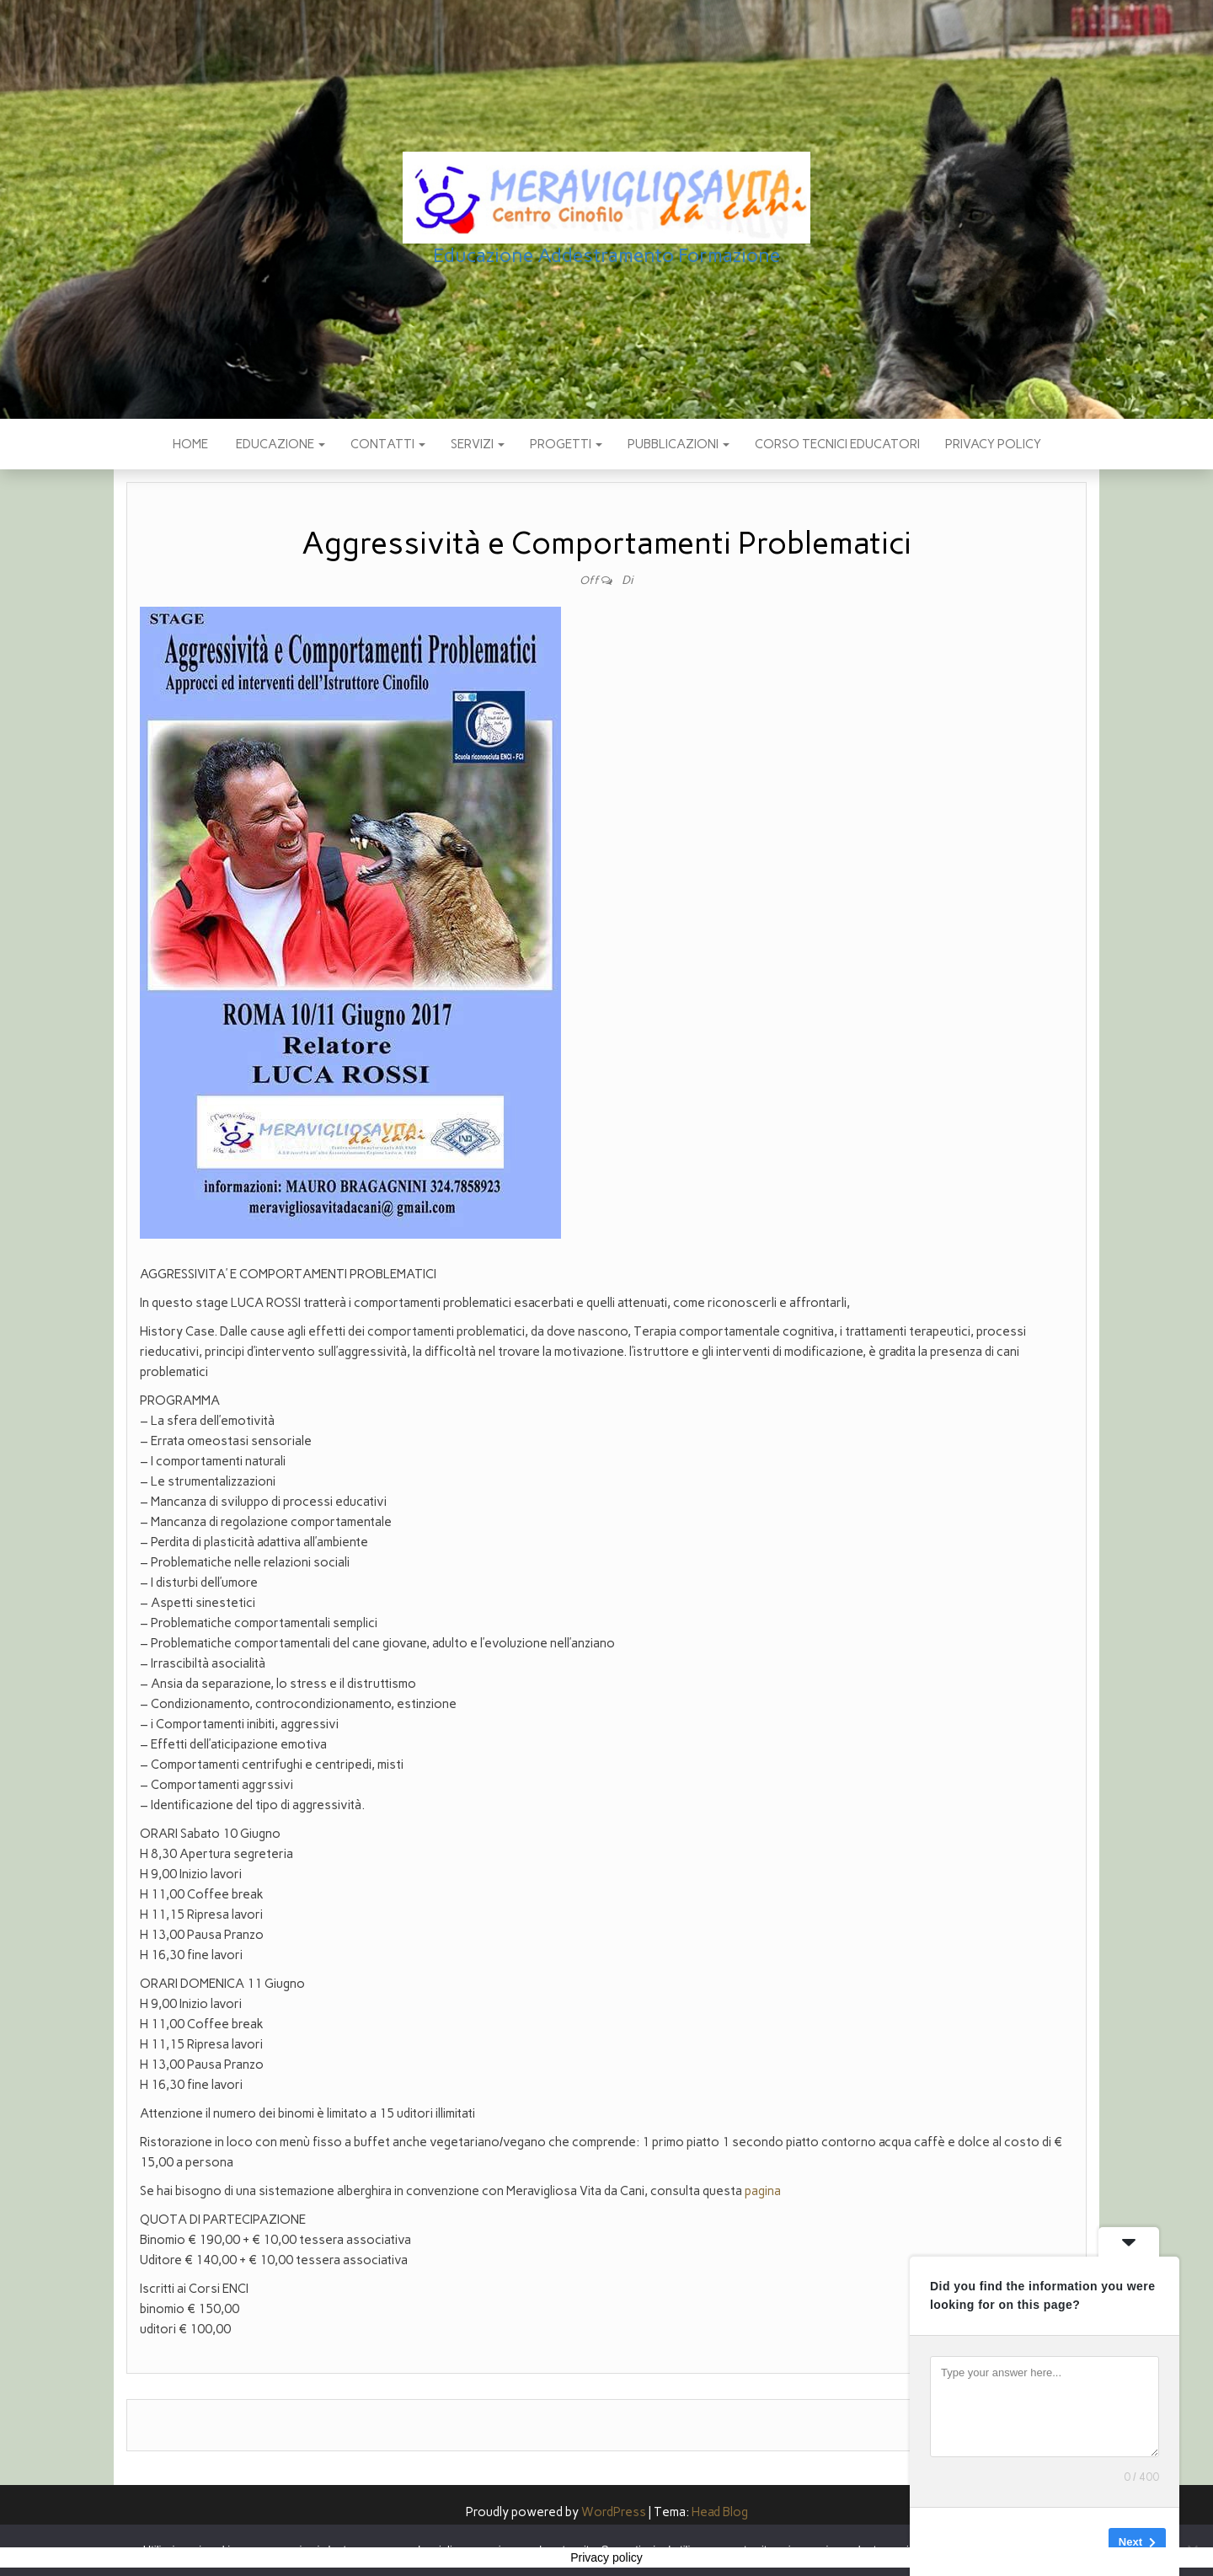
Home (190, 444)
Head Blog (720, 2512)
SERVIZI (478, 444)
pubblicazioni (678, 444)
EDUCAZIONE (279, 444)
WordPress (613, 2512)
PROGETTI (566, 444)
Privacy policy (993, 444)
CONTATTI (387, 444)
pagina (763, 2190)
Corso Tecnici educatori (837, 444)
